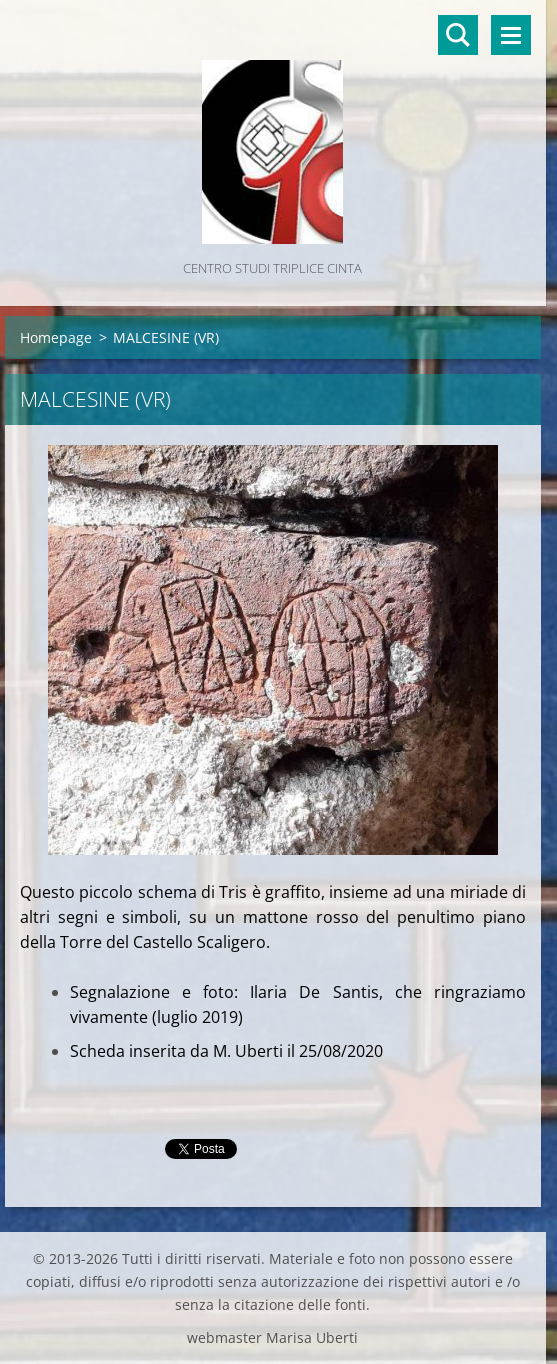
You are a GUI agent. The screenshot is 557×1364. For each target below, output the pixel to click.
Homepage (56, 337)
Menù (511, 35)
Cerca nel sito (458, 35)
